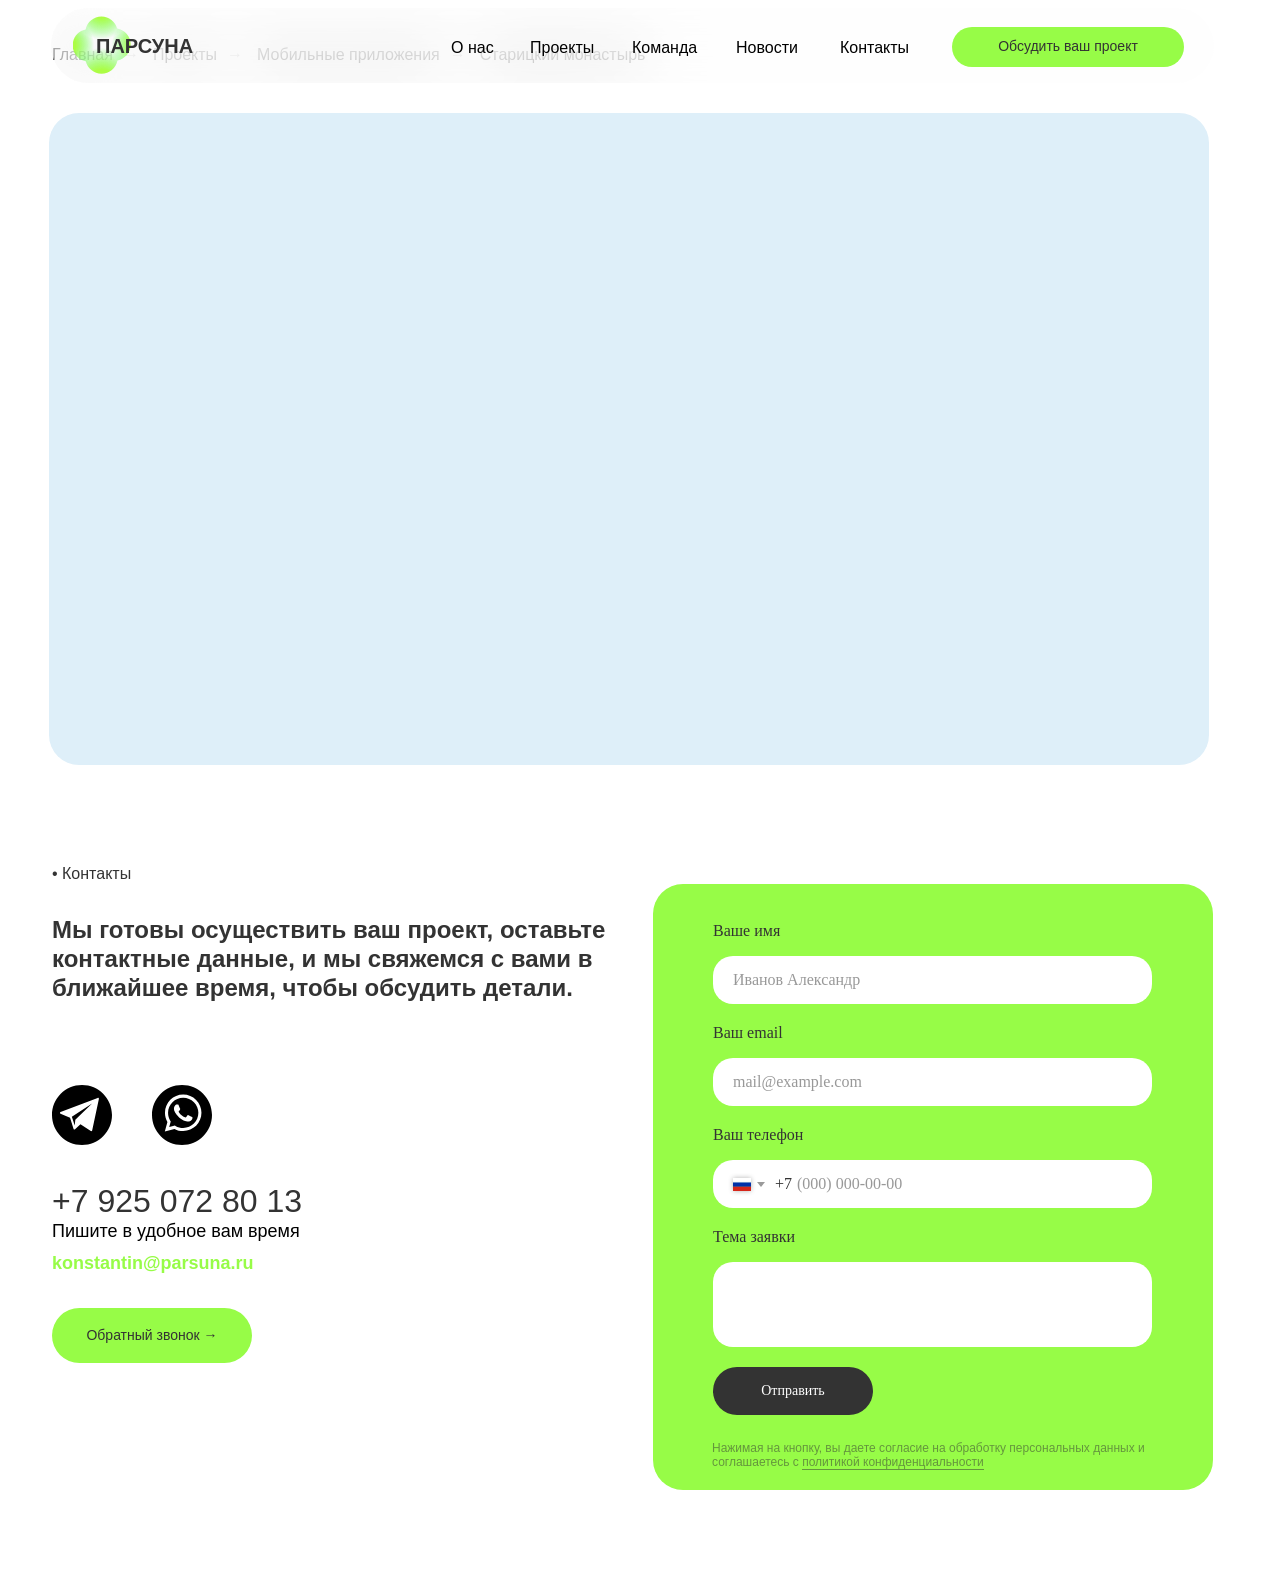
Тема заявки (754, 1236)
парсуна (144, 46)
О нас (472, 47)
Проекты (562, 47)
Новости (767, 47)
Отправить (793, 1390)
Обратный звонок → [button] (151, 1335)
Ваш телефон (758, 1134)
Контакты (874, 47)
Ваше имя (746, 930)
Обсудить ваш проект (1068, 46)
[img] (82, 1115)
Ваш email (748, 1032)
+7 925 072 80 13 (177, 1201)
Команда (664, 47)
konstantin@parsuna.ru (153, 1263)
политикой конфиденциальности (892, 1462)
